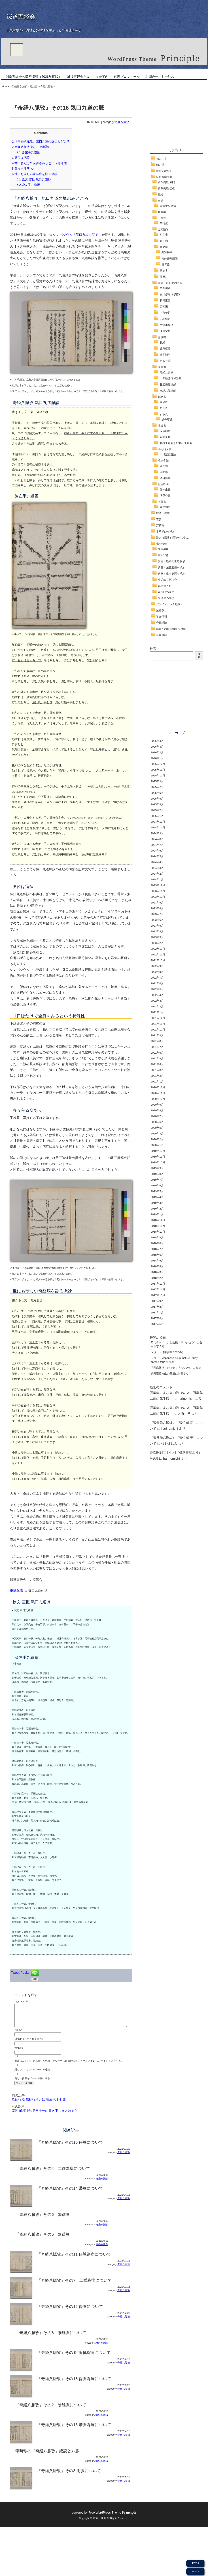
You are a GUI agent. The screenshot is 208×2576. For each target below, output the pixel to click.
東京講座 (163, 549)
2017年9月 (157, 1300)
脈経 (162, 342)
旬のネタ (161, 158)
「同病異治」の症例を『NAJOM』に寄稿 (176, 1367)
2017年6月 (157, 1318)
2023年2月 (157, 942)
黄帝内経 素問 (166, 182)
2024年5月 (157, 856)
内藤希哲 (165, 312)
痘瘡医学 (163, 484)
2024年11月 (158, 827)
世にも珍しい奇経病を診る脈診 (35, 174)
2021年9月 (157, 1035)
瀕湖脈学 (165, 354)
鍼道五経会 (21, 16)
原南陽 (164, 306)
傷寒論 (162, 211)
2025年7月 (157, 787)
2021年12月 (158, 1018)
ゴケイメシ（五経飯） (169, 604)
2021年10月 (158, 1029)
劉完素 (164, 234)
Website (19, 2052)
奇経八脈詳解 (168, 390)
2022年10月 (158, 960)
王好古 (164, 270)
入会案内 (101, 76)
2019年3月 (157, 1202)
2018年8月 (157, 1243)
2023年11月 (158, 890)
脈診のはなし (164, 170)
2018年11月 (158, 1225)
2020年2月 (157, 1139)
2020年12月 (158, 1087)
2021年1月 (157, 1081)
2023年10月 (158, 896)
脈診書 (162, 337)
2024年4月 (157, 862)
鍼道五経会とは (78, 76)
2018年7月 (157, 1248)
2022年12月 (158, 948)
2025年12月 (158, 763)
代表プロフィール (127, 76)
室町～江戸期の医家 (170, 282)
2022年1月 (157, 1012)
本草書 (162, 501)
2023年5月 (157, 925)
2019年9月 (157, 1168)
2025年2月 (157, 810)
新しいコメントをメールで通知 (32, 2073)
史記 (160, 200)
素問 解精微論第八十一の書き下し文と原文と (45, 2115)
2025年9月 (157, 781)
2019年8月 (157, 1173)
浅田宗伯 (165, 331)
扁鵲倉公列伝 (168, 205)
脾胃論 (166, 264)
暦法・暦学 (163, 513)
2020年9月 (157, 1104)
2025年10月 (158, 775)
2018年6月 (157, 1254)
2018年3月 (157, 1272)
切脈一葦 (165, 360)
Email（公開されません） (29, 2043)
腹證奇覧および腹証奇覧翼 (176, 443)
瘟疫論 (164, 465)
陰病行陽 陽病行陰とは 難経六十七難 (39, 2104)
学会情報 (161, 616)
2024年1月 (157, 879)
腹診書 (162, 425)
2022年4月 (157, 994)
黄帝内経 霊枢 (166, 188)
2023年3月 (157, 937)
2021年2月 (157, 1075)
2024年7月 (157, 844)
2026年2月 (157, 752)
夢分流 (164, 401)
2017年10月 (158, 1295)
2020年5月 (157, 1127)
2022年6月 (157, 983)
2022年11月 (158, 954)
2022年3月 (157, 1000)
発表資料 (161, 634)
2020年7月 (157, 1116)
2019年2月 (157, 1208)
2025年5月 (157, 798)
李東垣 (164, 246)
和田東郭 (165, 300)
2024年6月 (157, 850)
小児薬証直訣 (168, 454)
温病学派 (163, 460)
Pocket (25, 1972)
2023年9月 (157, 902)
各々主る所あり (24, 168)
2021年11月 (158, 1023)
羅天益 (164, 276)
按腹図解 (165, 430)
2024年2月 (157, 873)
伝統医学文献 (164, 176)
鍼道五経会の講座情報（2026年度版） (34, 76)
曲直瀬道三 (166, 288)
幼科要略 (165, 478)
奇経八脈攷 (122, 122)
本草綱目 (165, 506)
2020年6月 (157, 1121)
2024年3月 (157, 867)
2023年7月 (157, 914)
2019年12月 (158, 1150)
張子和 (164, 240)
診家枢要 (165, 348)
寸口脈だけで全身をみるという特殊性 (39, 163)
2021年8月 (157, 1041)
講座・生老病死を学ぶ (171, 573)
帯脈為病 (16, 1591)
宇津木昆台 (166, 324)
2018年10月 (158, 1231)
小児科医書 (164, 449)
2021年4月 (157, 1064)
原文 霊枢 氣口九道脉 (34, 179)
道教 (159, 519)
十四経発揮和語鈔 (170, 378)
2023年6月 (157, 919)
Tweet (15, 1972)
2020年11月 (158, 1093)
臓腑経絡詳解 (168, 384)
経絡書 (162, 366)
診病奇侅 (165, 436)
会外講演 (161, 622)
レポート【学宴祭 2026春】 (168, 1352)
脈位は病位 (21, 158)
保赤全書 (165, 489)
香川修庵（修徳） (170, 294)
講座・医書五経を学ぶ (171, 567)
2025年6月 (157, 792)
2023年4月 (157, 931)
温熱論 (164, 471)
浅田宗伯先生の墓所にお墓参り (170, 1373)
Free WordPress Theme (112, 2517)
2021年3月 (157, 1069)
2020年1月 (157, 1145)
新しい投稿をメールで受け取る (32, 2082)
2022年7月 (157, 977)
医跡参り (161, 610)
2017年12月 (158, 1283)
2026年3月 (157, 746)
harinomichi (186, 1398)
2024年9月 (157, 833)
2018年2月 (157, 1277)
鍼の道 (160, 164)
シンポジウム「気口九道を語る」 (77, 235)
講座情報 (161, 543)
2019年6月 (157, 1185)
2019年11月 (158, 1156)
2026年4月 (157, 740)
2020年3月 (157, 1133)
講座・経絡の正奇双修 (171, 561)
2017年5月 (157, 1324)
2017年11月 (158, 1289)
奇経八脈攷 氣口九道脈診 (30, 147)
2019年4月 (157, 1197)
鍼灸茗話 (167, 419)
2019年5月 (157, 1191)
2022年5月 (157, 989)
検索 (153, 648)
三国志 (162, 218)
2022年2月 (157, 1006)
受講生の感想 (166, 598)
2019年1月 (157, 1214)
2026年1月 (157, 758)
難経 (160, 194)
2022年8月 (157, 971)
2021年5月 (157, 1058)
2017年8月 (157, 1306)
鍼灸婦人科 (164, 585)
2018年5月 (157, 1260)
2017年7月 (157, 1312)
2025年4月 (157, 804)
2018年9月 (157, 1237)
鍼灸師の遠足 (166, 591)
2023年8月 (157, 908)
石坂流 (164, 414)
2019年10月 (158, 1162)
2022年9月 (157, 966)
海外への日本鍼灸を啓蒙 (171, 628)
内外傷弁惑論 (170, 258)
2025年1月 (157, 815)
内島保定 (165, 318)
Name (18, 2034)
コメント (21, 2001)
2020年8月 (157, 1110)
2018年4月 (157, 1266)
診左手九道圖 (28, 152)
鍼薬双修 (163, 555)
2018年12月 (158, 1220)
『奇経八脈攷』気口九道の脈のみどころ (41, 141)
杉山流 (164, 408)
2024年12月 (158, 821)
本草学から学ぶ (165, 531)
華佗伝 (164, 223)
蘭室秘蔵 (167, 252)
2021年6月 (157, 1052)
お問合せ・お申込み (160, 76)
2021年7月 (157, 1046)
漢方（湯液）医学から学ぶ (172, 537)
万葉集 (160, 525)
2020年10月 (158, 1098)
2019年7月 (157, 1179)
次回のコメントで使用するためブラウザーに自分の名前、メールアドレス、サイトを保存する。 (68, 2065)
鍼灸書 (162, 396)
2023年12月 (158, 885)
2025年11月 (158, 769)
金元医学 (163, 229)
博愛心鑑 (165, 495)
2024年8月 (157, 839)
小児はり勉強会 (167, 579)
